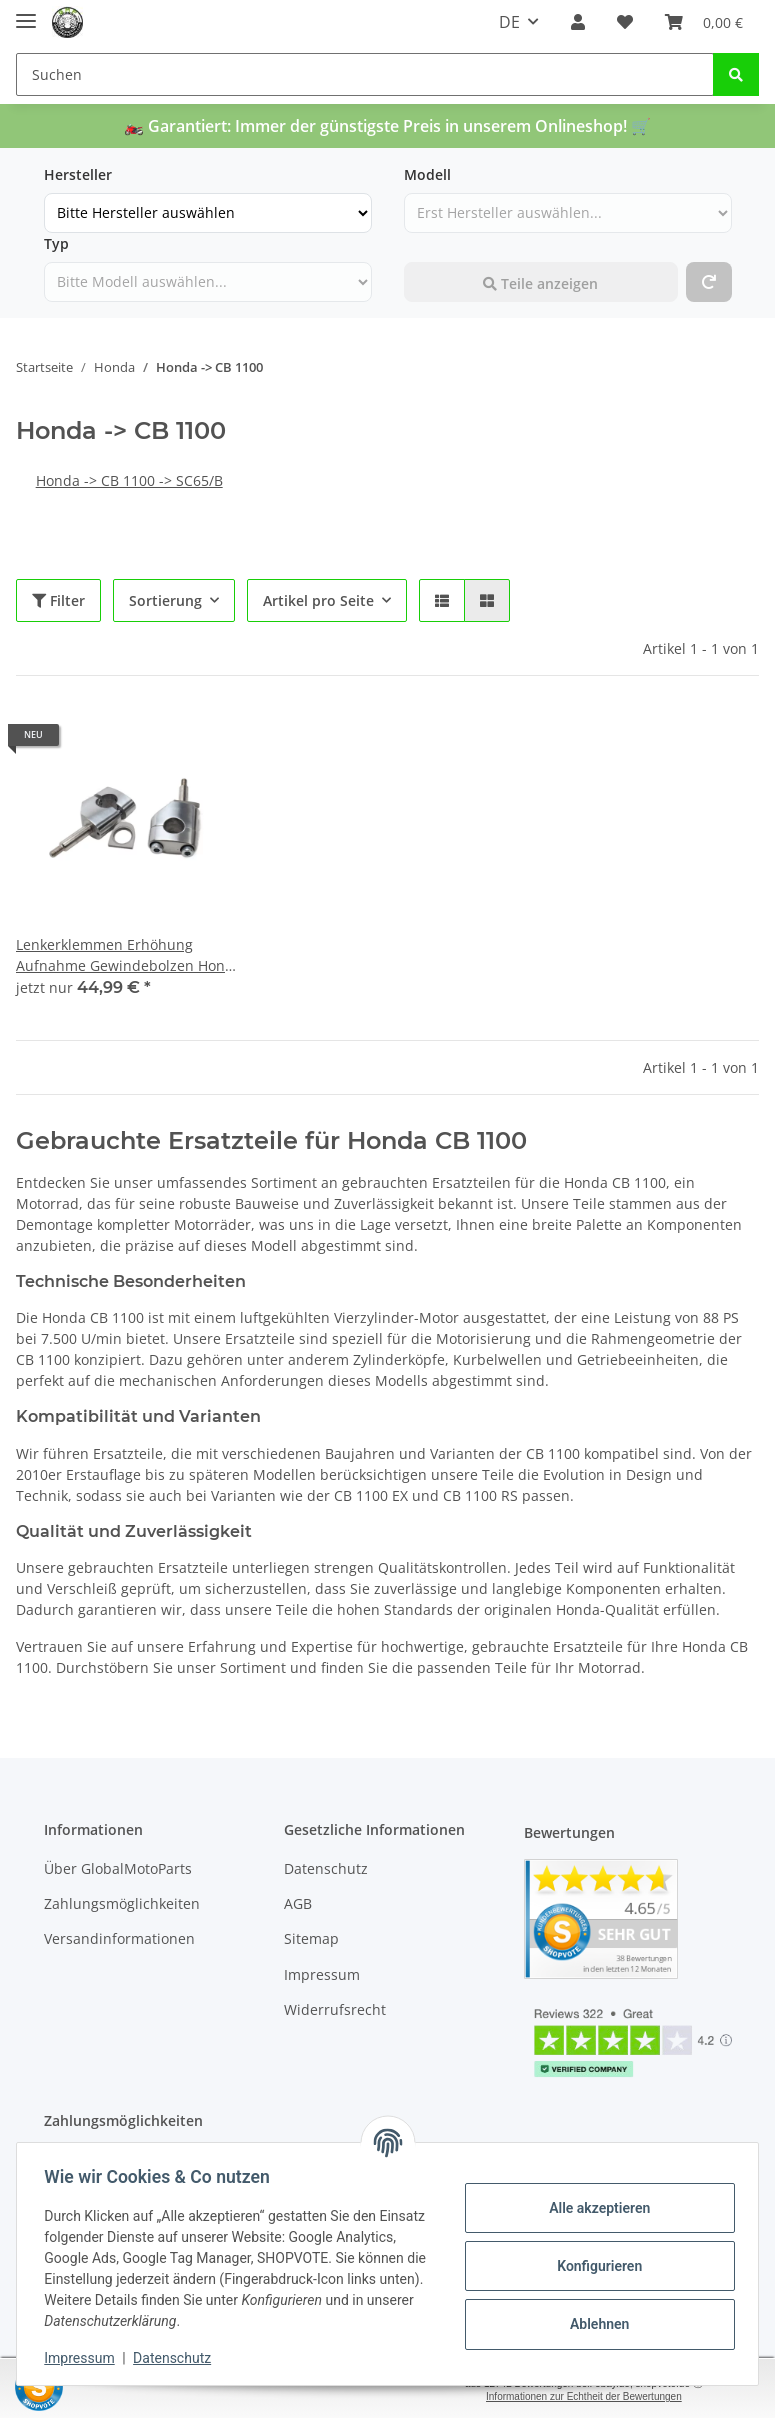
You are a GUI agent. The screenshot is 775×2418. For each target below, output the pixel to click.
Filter (58, 600)
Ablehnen (594, 2324)
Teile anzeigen (540, 283)
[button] (578, 22)
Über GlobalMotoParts (118, 1868)
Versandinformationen (119, 1939)
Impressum (322, 1974)
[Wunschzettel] (625, 22)
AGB (298, 1903)
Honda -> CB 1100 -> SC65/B (129, 480)
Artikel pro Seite (318, 600)
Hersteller (78, 174)
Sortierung (165, 600)
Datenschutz (326, 1868)
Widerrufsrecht (335, 2009)
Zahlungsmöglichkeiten (122, 1903)
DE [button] (509, 22)
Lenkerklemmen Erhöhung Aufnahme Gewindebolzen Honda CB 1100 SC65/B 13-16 (129, 955)
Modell (427, 174)
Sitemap (311, 1939)
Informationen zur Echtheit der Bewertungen (584, 2396)
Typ (56, 243)
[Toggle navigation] (26, 12)
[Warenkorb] (704, 22)
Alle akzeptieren (594, 2208)
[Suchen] (365, 74)
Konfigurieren (594, 2266)
